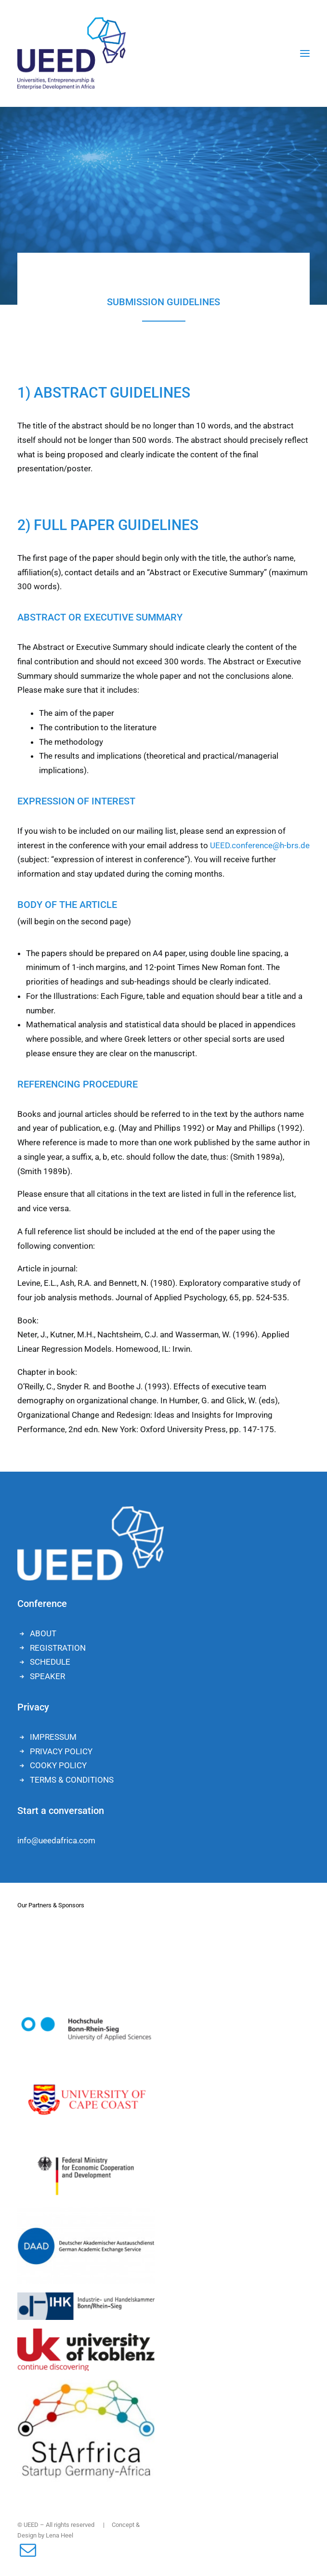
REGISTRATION (58, 1648)
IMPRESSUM (53, 1737)
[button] (305, 53)
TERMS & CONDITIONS (72, 1780)
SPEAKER (47, 1676)
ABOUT (43, 1633)
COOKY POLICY (58, 1765)
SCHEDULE (50, 1662)
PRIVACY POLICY (61, 1751)
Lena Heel (59, 2535)
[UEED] (71, 53)
